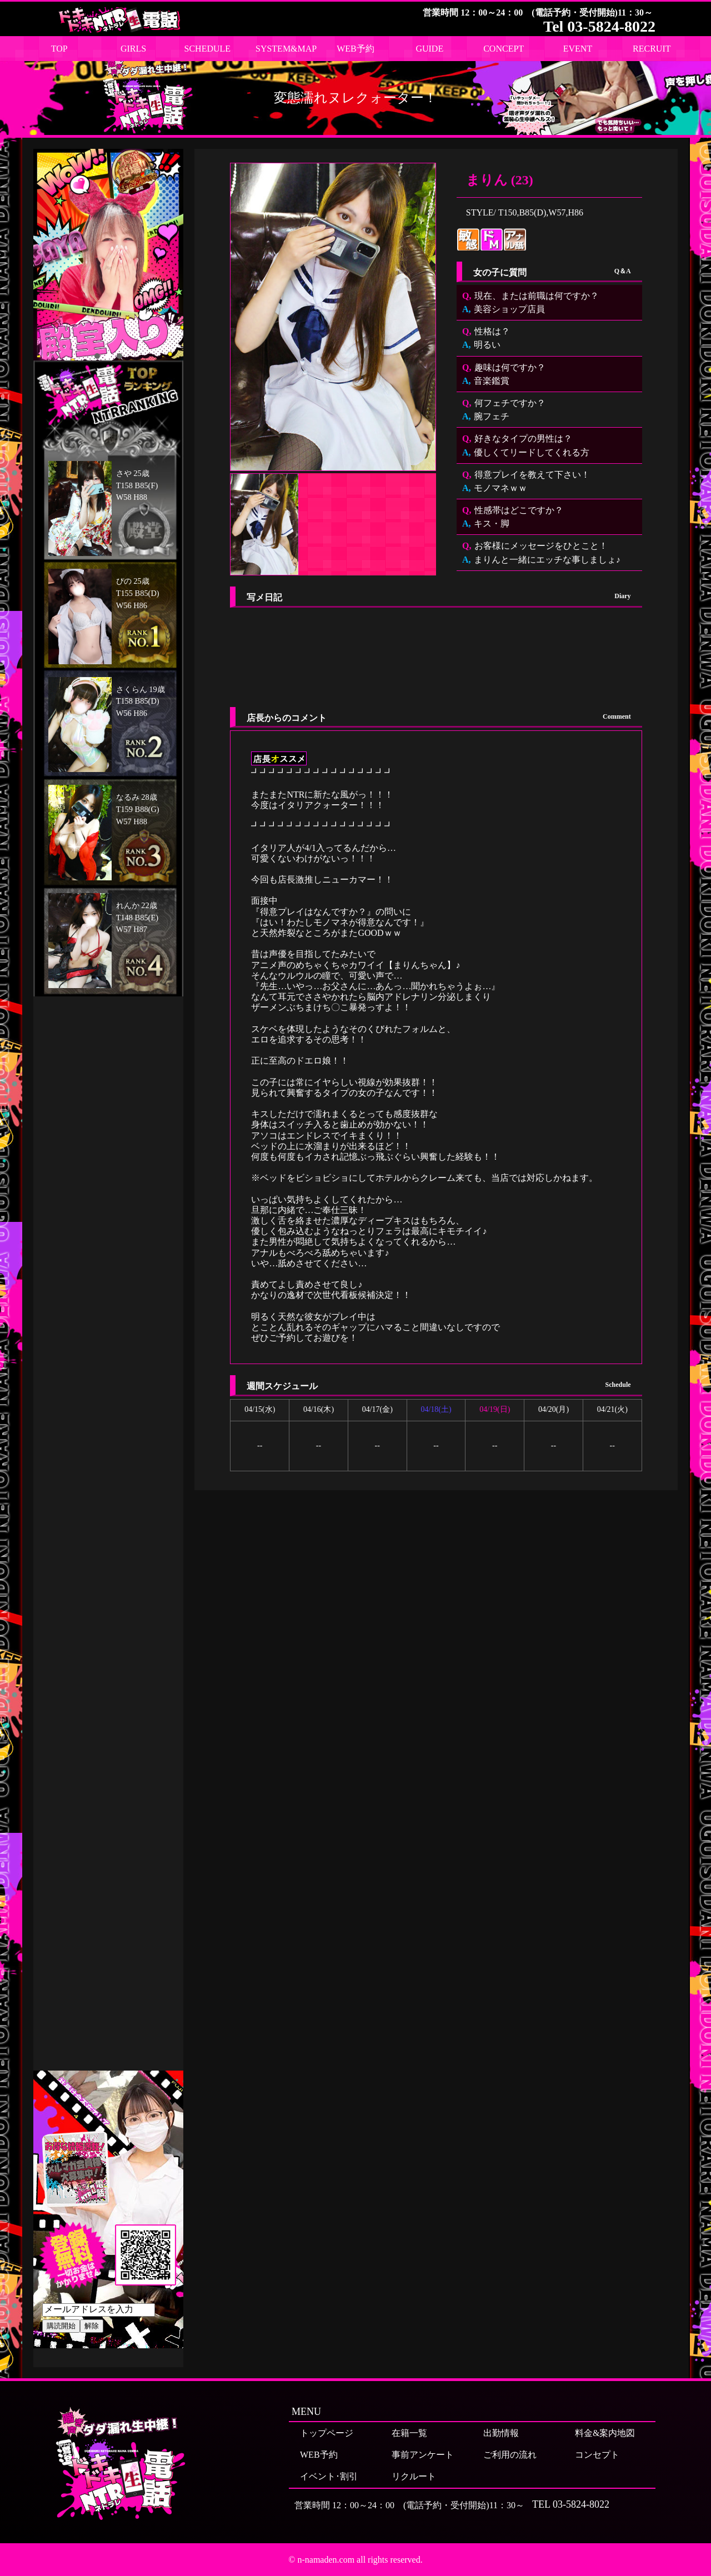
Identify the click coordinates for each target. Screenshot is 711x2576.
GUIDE (429, 48)
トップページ (326, 2433)
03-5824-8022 (581, 2504)
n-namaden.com (325, 2559)
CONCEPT (503, 48)
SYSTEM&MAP (286, 48)
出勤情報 (501, 2433)
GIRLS (133, 48)
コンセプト (597, 2454)
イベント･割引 (329, 2476)
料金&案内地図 (605, 2433)
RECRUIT (651, 48)
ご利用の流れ (510, 2454)
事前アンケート (423, 2454)
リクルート (414, 2476)
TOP (59, 48)
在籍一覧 (409, 2433)
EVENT (577, 48)
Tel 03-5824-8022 (599, 26)
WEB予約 (355, 48)
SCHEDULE (207, 48)
